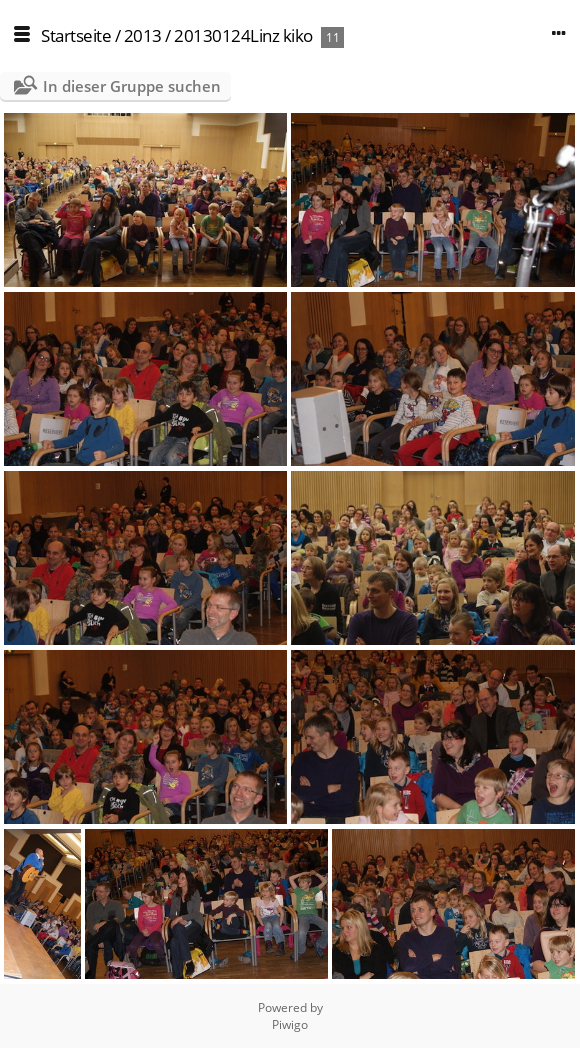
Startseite (76, 35)
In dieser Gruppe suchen (132, 86)
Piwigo (290, 1024)
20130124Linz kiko (243, 35)
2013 (143, 35)
